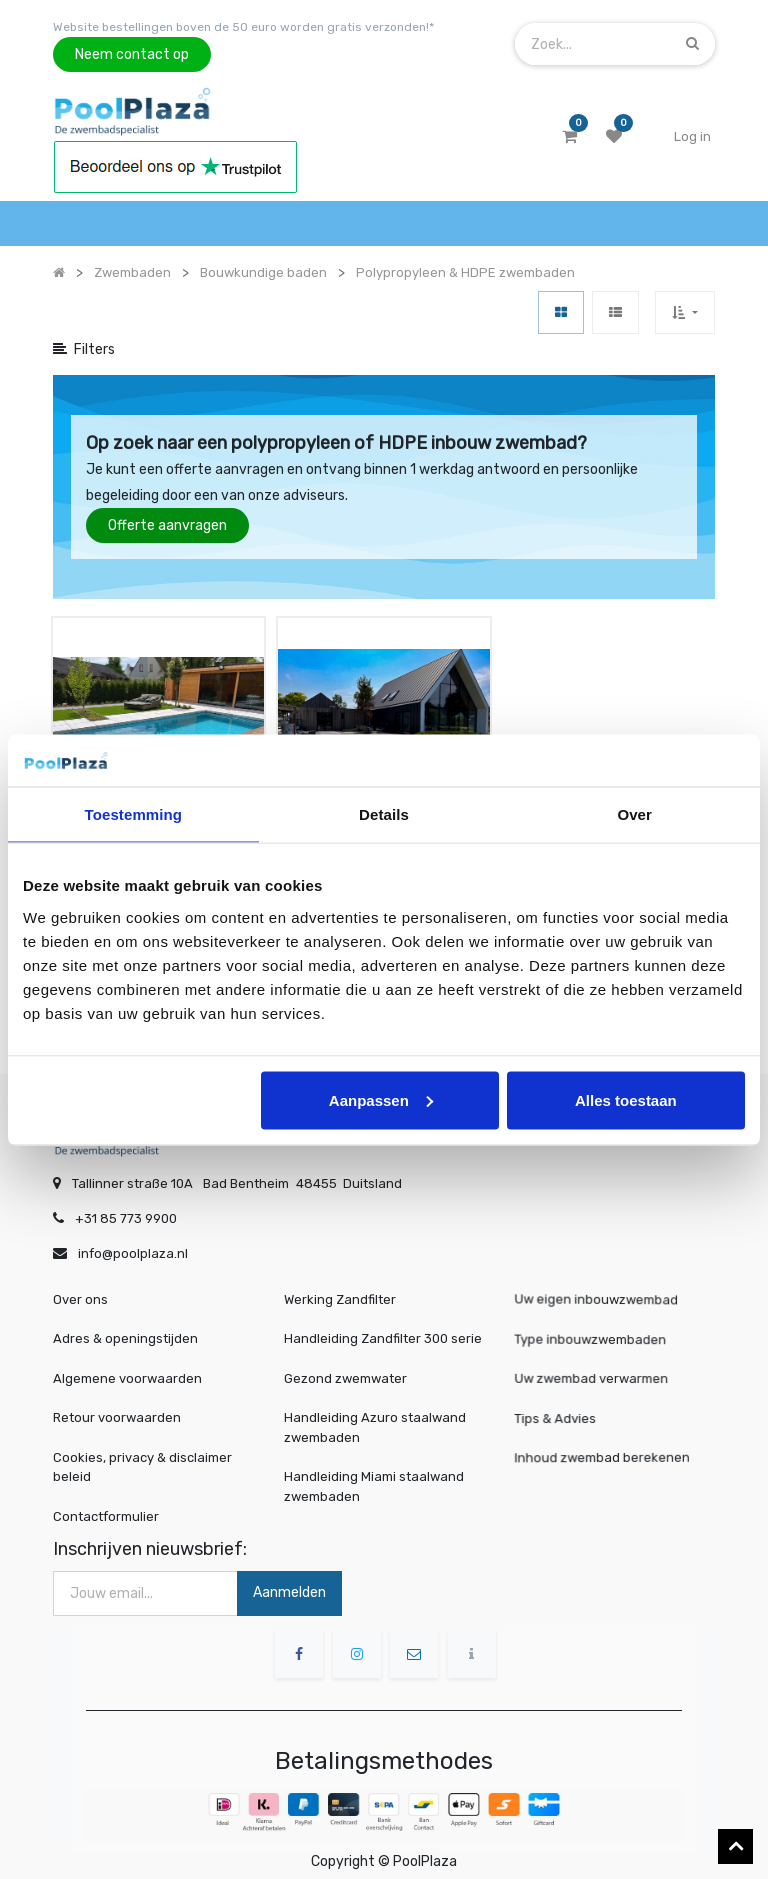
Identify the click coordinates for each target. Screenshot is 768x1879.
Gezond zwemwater (345, 1369)
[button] (684, 312)
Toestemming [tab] (134, 814)
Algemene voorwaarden (127, 1369)
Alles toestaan (626, 1099)
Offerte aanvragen (167, 525)
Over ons (80, 1290)
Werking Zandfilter (340, 1290)
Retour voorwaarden (117, 1409)
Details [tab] (384, 814)
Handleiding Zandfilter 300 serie (383, 1330)
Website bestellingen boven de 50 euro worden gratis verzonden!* (243, 27)
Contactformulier (106, 1507)
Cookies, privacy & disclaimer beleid (142, 1458)
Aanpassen (381, 1099)
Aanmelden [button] (289, 1583)
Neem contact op (132, 54)
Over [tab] (634, 814)
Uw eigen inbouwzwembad (600, 1291)
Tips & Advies (564, 1409)
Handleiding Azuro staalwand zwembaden (375, 1419)
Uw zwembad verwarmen (596, 1370)
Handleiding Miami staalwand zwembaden (374, 1478)
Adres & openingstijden (125, 1330)
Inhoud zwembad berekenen (606, 1448)
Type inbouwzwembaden (595, 1330)
